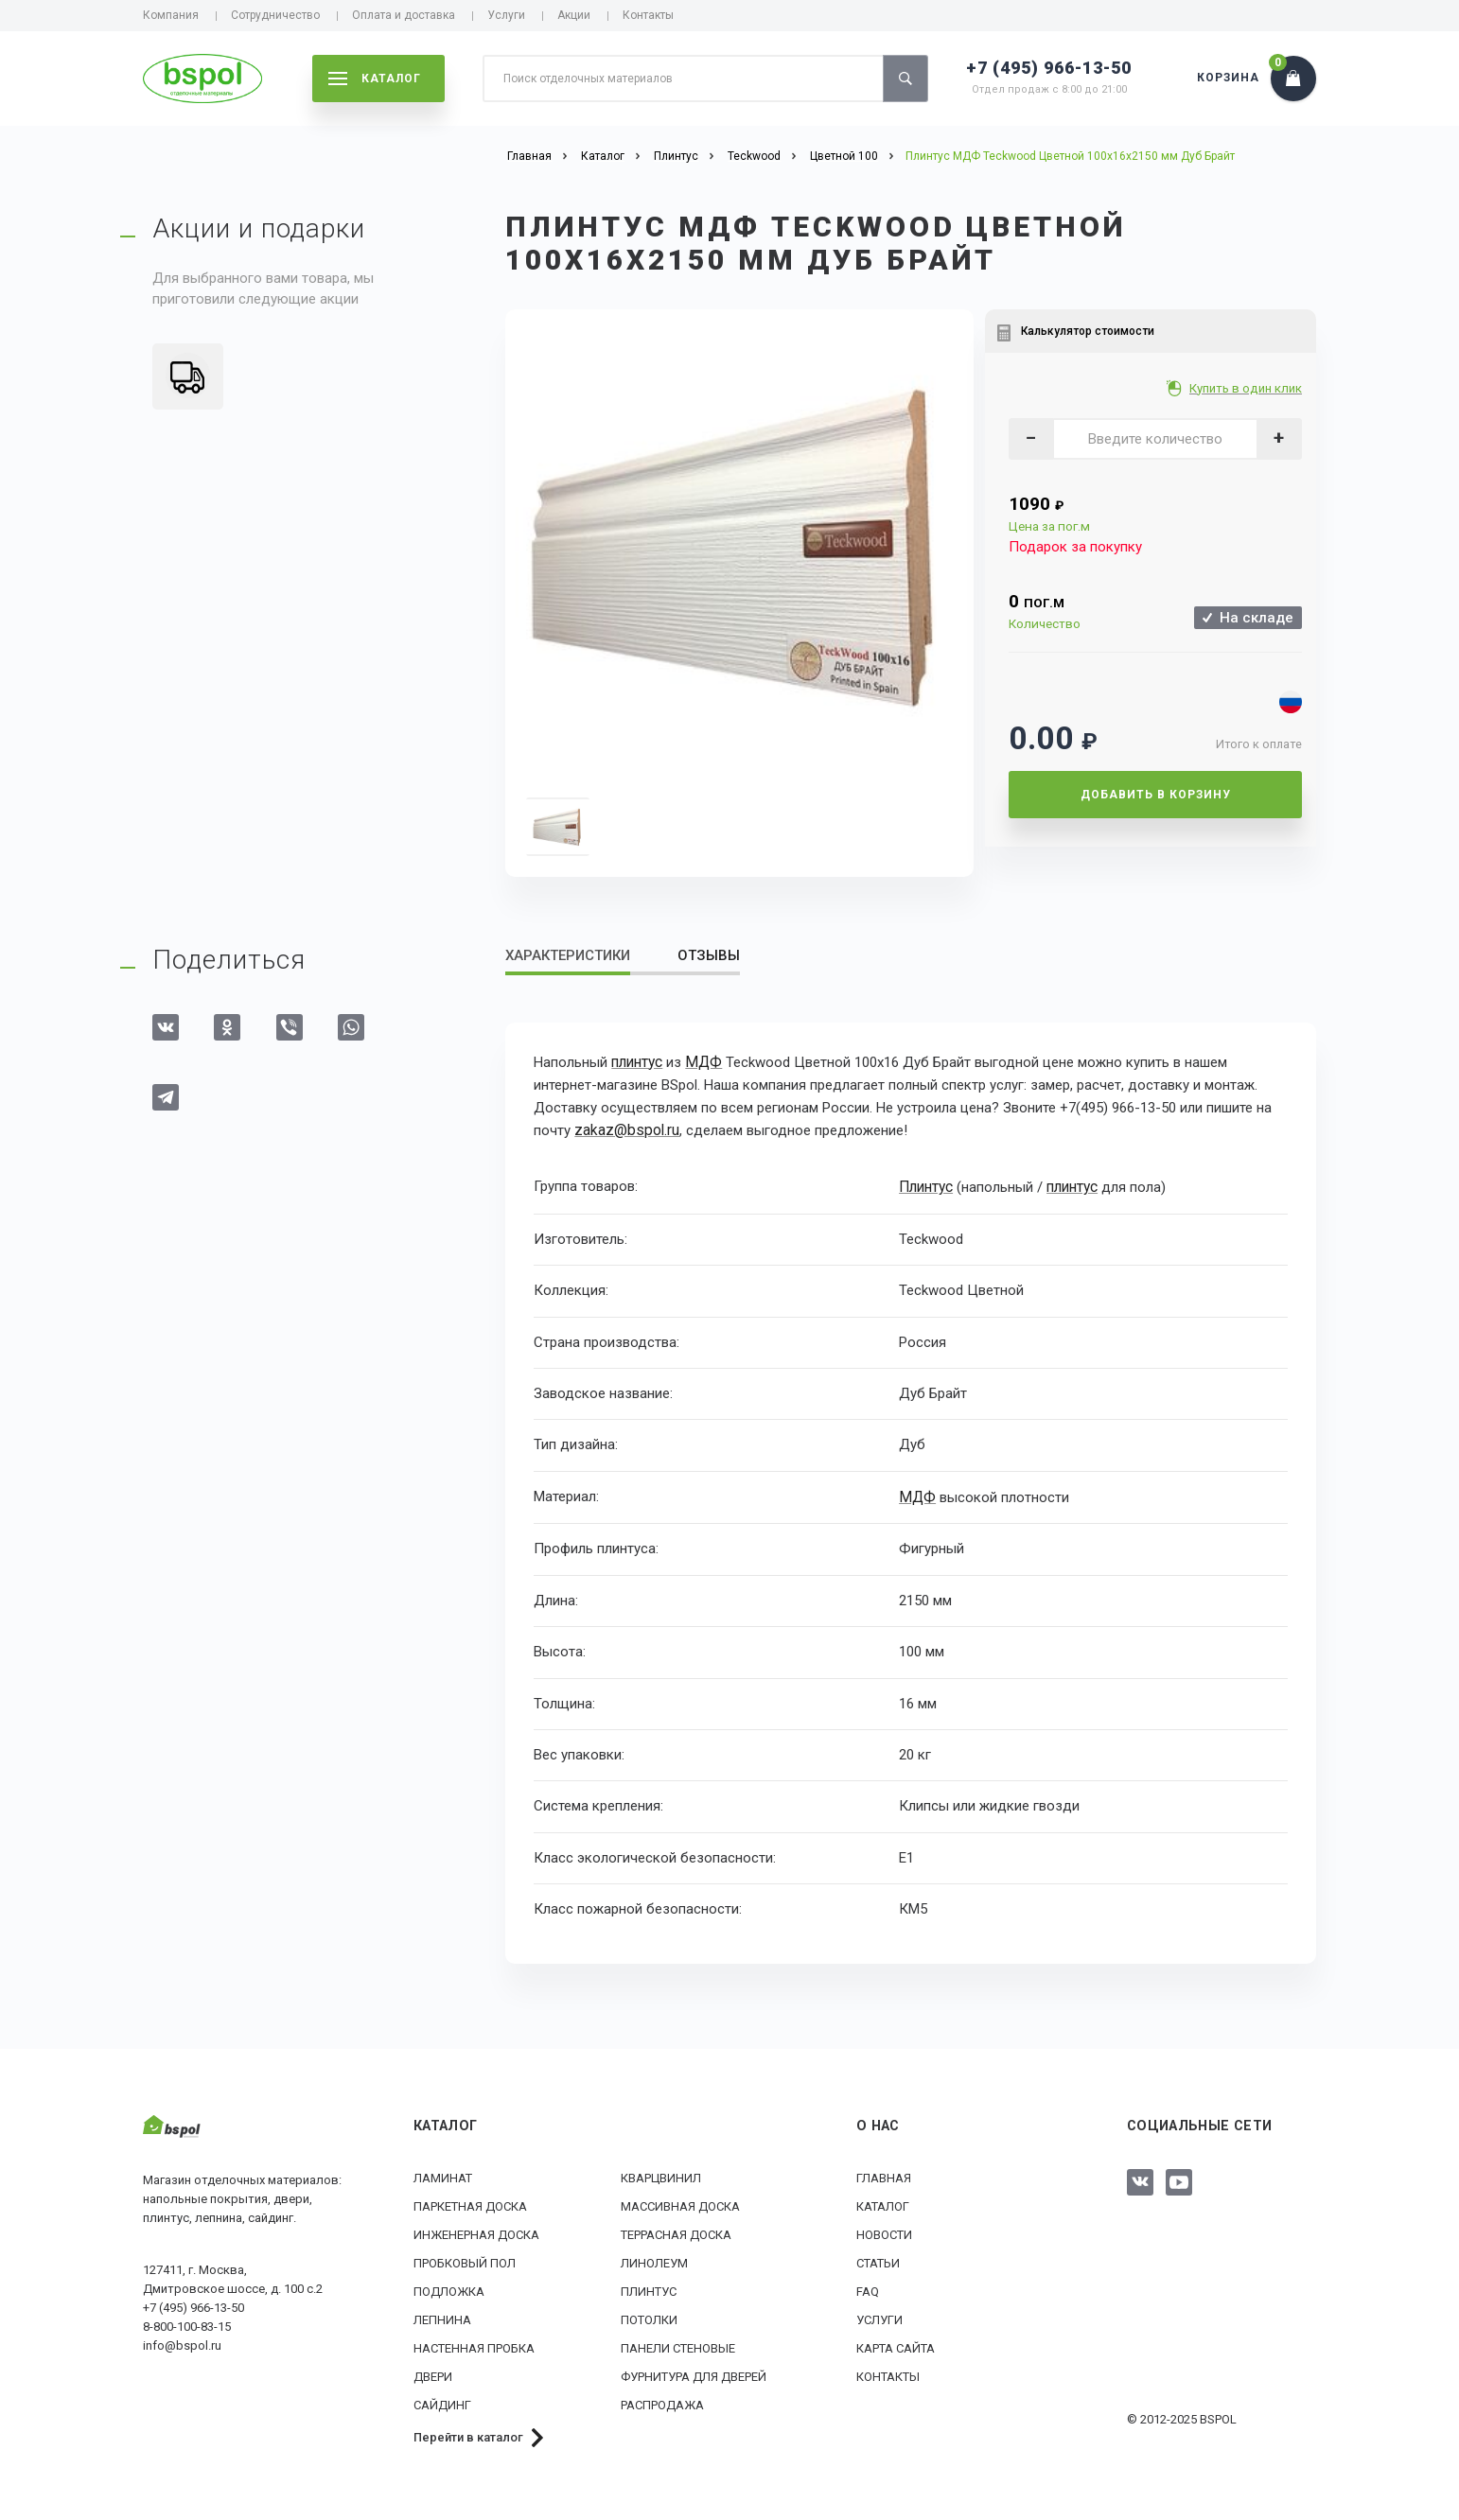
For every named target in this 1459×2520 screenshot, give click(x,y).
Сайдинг (442, 2401)
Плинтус (926, 1185)
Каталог (882, 2203)
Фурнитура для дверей (693, 2373)
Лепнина (442, 2316)
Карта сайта (895, 2344)
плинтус (636, 1062)
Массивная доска (680, 2203)
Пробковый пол (464, 2259)
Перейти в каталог (468, 2433)
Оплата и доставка (403, 15)
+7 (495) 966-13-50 (1049, 68)
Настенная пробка (474, 2344)
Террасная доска (676, 2231)
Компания (171, 15)
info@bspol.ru (182, 2342)
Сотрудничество (275, 15)
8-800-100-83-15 (187, 2323)
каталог (374, 78)
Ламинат (442, 2174)
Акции (573, 15)
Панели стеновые (678, 2344)
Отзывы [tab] (708, 955)
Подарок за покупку (1075, 546)
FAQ (867, 2288)
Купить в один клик (1247, 388)
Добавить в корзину (1156, 794)
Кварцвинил (661, 2174)
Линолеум (654, 2259)
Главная (883, 2174)
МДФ (702, 1062)
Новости (884, 2231)
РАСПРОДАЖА (662, 2401)
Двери (432, 2373)
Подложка (448, 2288)
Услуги (506, 15)
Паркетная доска (470, 2203)
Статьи (878, 2259)
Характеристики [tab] (567, 955)
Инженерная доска (476, 2231)
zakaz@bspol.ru (624, 1130)
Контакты (648, 15)
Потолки (649, 2316)
